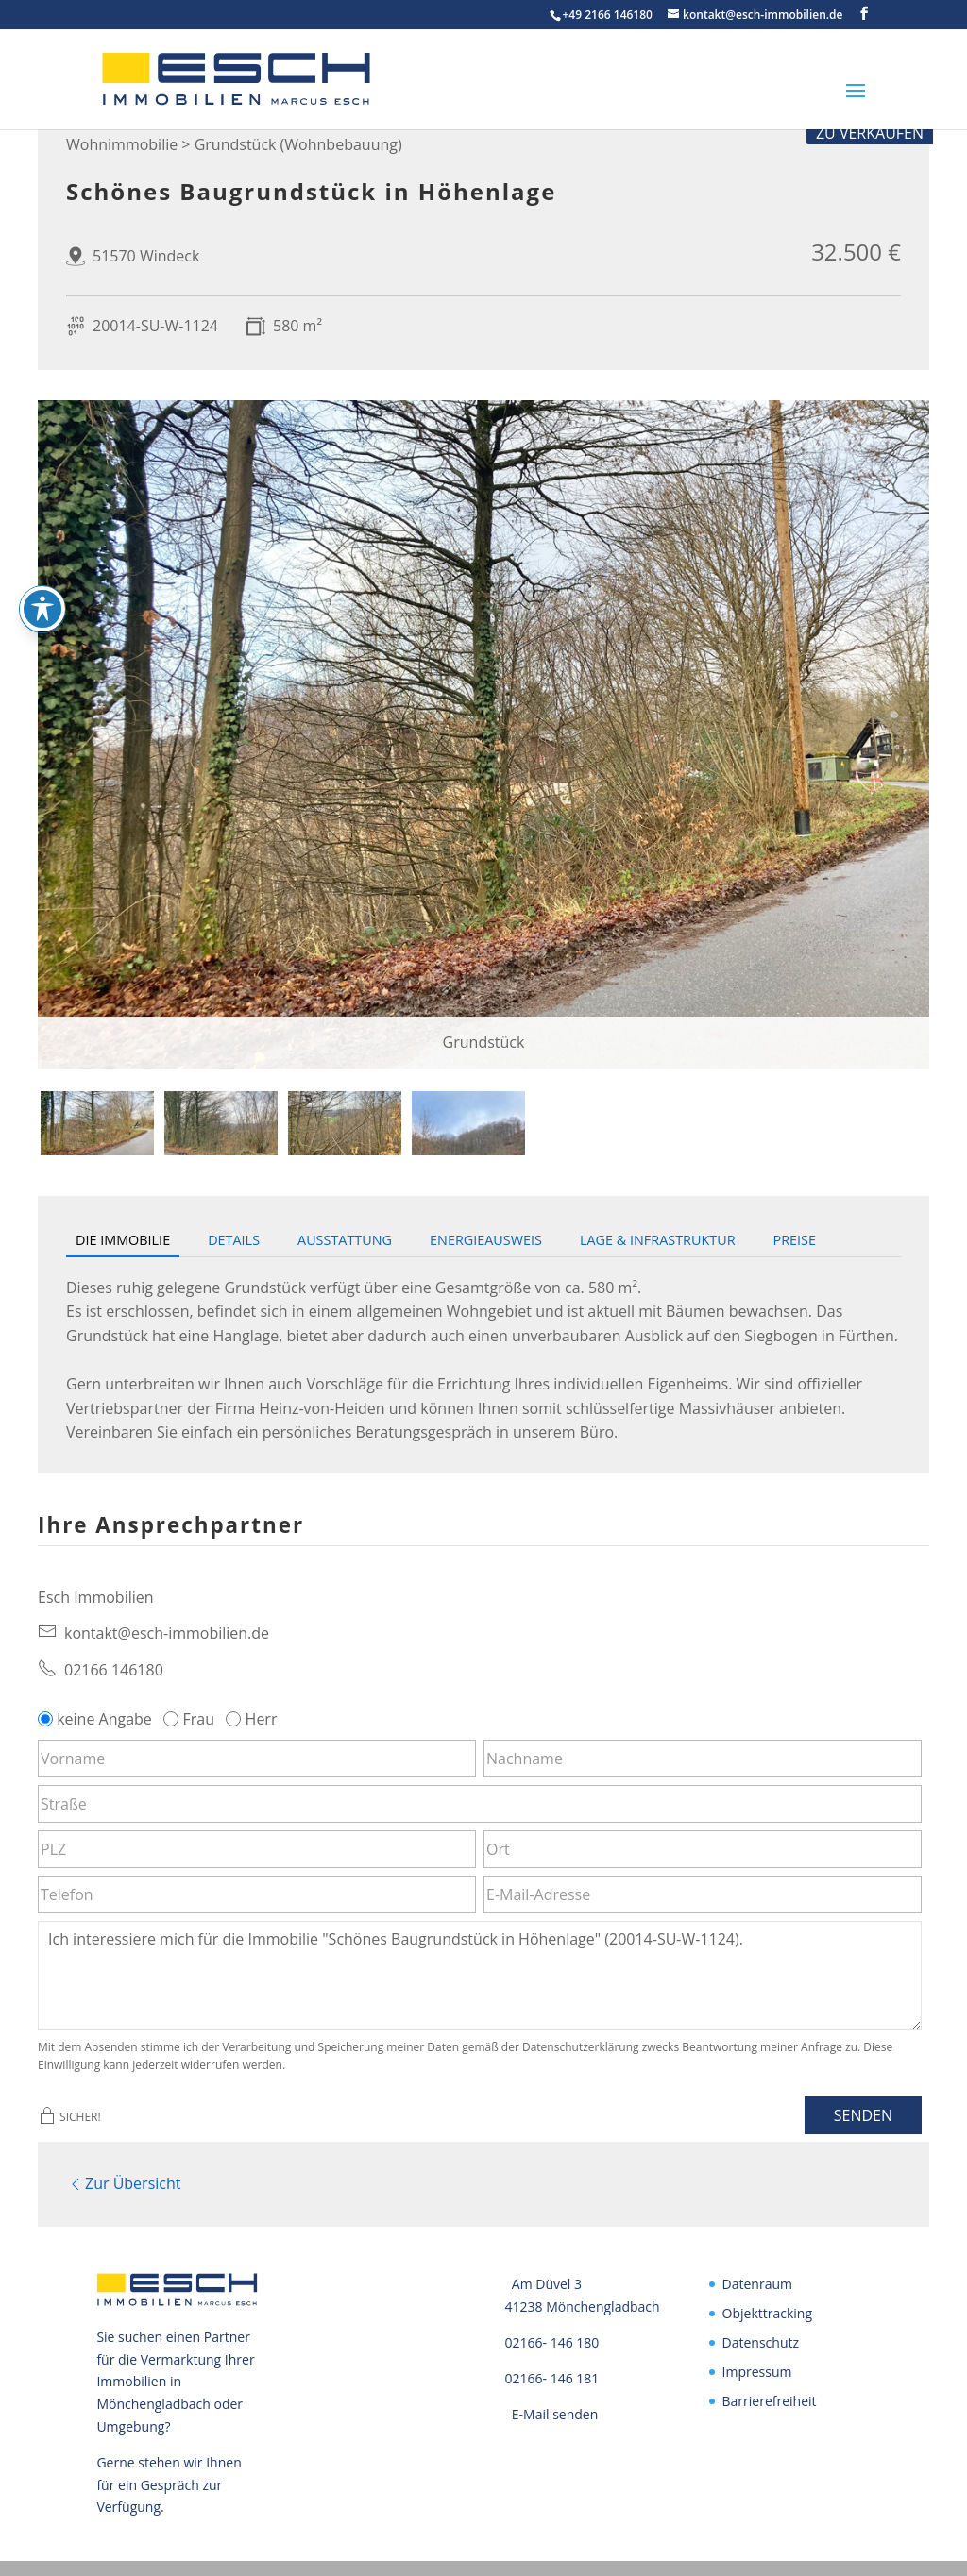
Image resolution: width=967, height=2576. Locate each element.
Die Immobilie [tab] (123, 1240)
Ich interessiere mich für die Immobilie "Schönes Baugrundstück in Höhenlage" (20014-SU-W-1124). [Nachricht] (480, 1975)
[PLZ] (257, 1849)
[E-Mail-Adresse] (703, 1894)
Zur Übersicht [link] (123, 2181)
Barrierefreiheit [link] (769, 2396)
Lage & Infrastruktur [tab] (658, 1240)
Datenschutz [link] (760, 2339)
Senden (863, 2115)
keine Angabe (97, 1719)
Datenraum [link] (757, 2280)
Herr (253, 1719)
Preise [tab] (794, 1240)
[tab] (97, 1123)
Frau (190, 1719)
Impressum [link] (757, 2367)
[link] (176, 77)
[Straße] (480, 1804)
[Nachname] (703, 1758)
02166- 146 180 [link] (552, 2339)
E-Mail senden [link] (555, 2409)
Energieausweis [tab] (486, 1240)
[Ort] (703, 1849)
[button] (864, 14)
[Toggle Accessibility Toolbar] (42, 608)
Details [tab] (234, 1240)
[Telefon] (257, 1894)
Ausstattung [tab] (344, 1240)
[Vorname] (257, 1758)
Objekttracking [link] (767, 2309)
